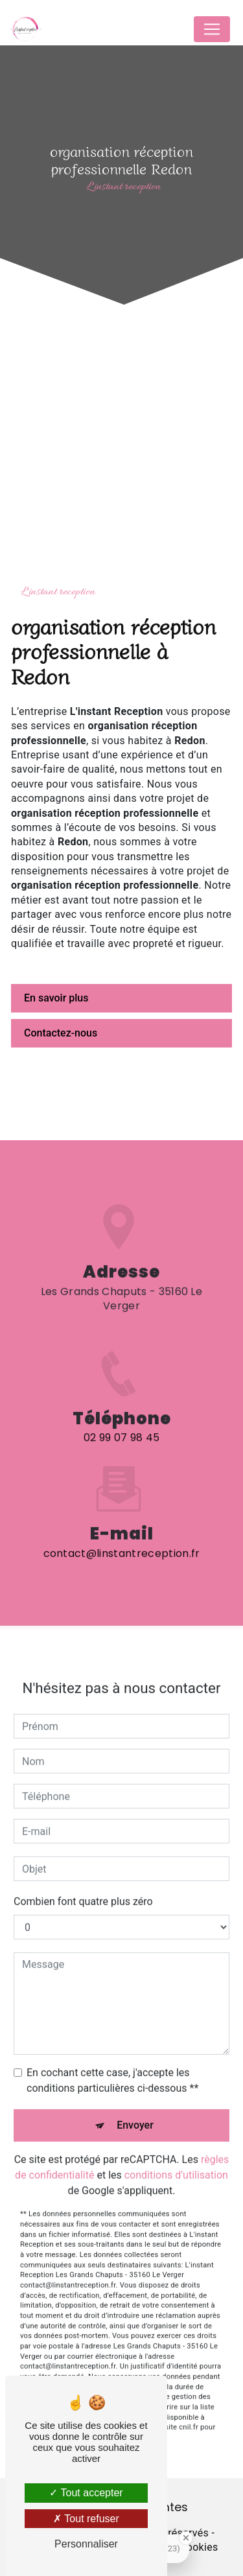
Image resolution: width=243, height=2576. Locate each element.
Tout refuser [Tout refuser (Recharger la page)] (86, 2518)
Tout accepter (85, 2492)
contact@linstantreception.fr (121, 1540)
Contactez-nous (60, 1033)
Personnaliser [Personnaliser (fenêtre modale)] (86, 2543)
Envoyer (135, 2112)
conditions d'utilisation (176, 2162)
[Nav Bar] (212, 29)
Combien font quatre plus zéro (83, 1888)
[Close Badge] (185, 2537)
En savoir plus (56, 998)
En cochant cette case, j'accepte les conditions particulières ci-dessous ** (112, 2067)
